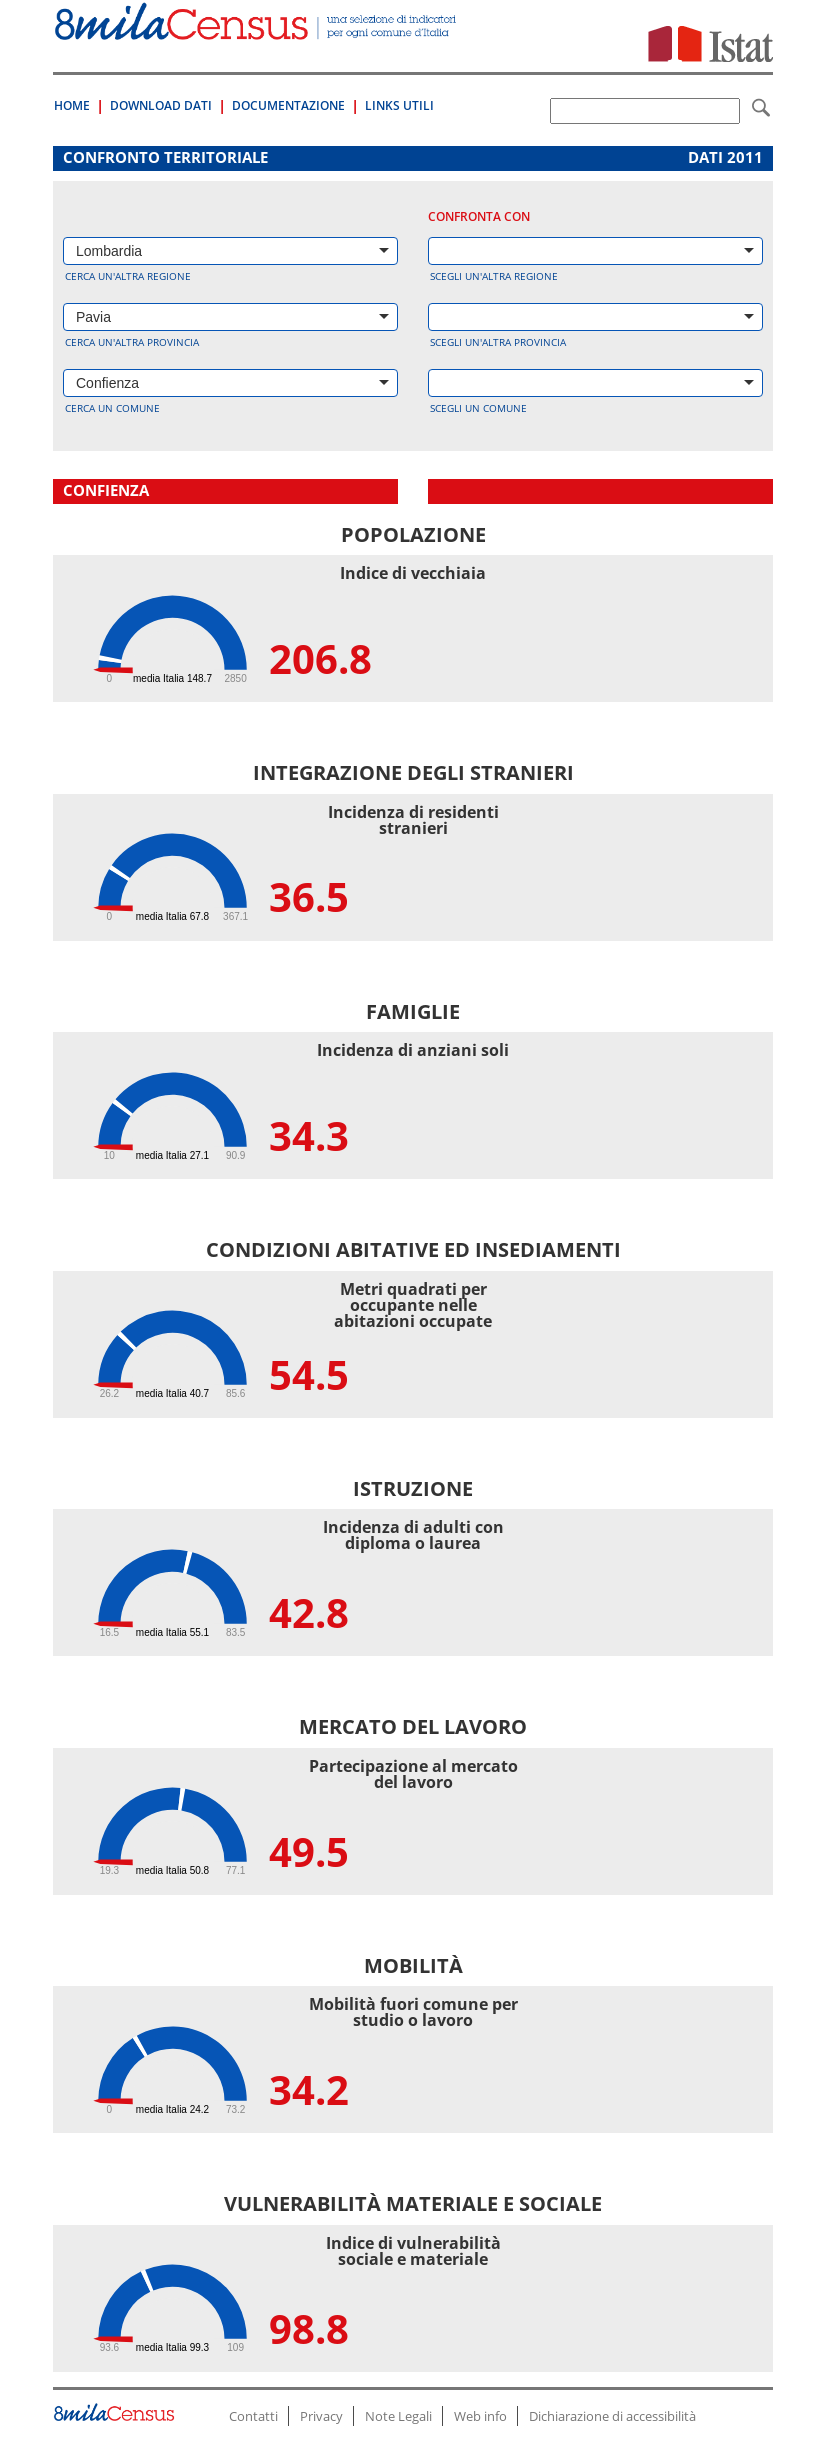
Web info (480, 2416)
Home (72, 105)
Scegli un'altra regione (494, 276)
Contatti (253, 2416)
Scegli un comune (478, 408)
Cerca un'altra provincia (132, 342)
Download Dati (161, 105)
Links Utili (399, 105)
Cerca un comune (112, 408)
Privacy (321, 2416)
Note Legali (398, 2416)
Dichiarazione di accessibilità (612, 2416)
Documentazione (288, 105)
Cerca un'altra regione (128, 276)
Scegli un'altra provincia (498, 342)
